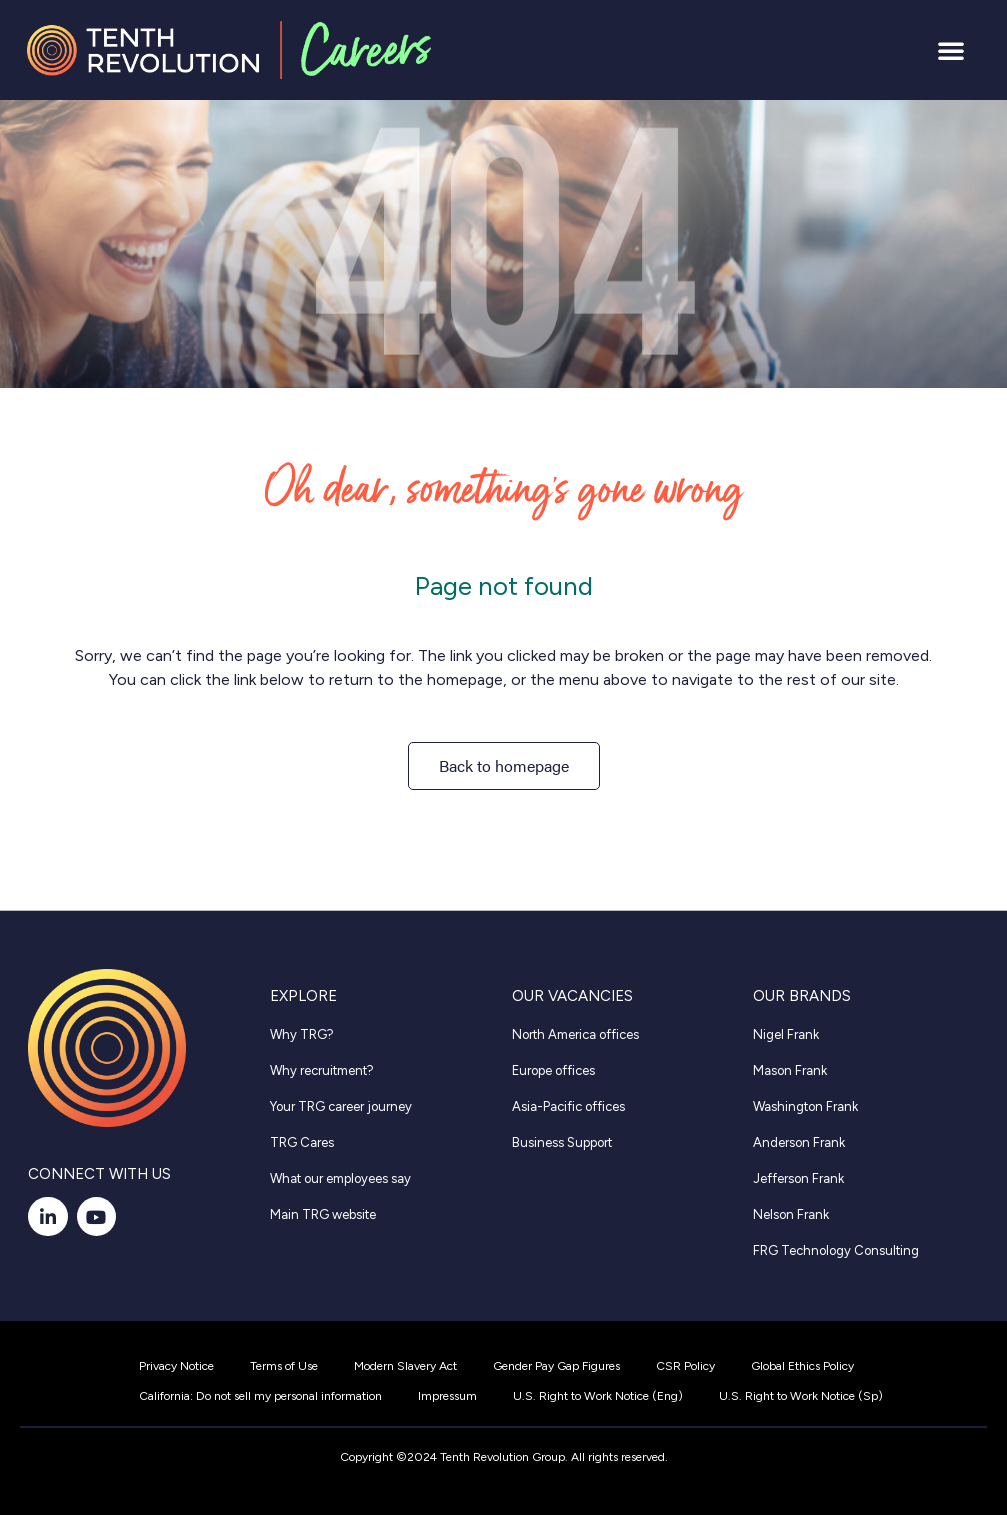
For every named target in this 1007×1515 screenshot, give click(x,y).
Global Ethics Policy (802, 1366)
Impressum (447, 1396)
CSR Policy (685, 1366)
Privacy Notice (176, 1366)
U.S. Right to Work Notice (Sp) (801, 1396)
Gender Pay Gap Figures (556, 1366)
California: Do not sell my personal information (260, 1396)
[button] (951, 50)
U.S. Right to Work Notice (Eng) (598, 1396)
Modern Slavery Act (405, 1366)
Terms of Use (284, 1366)
